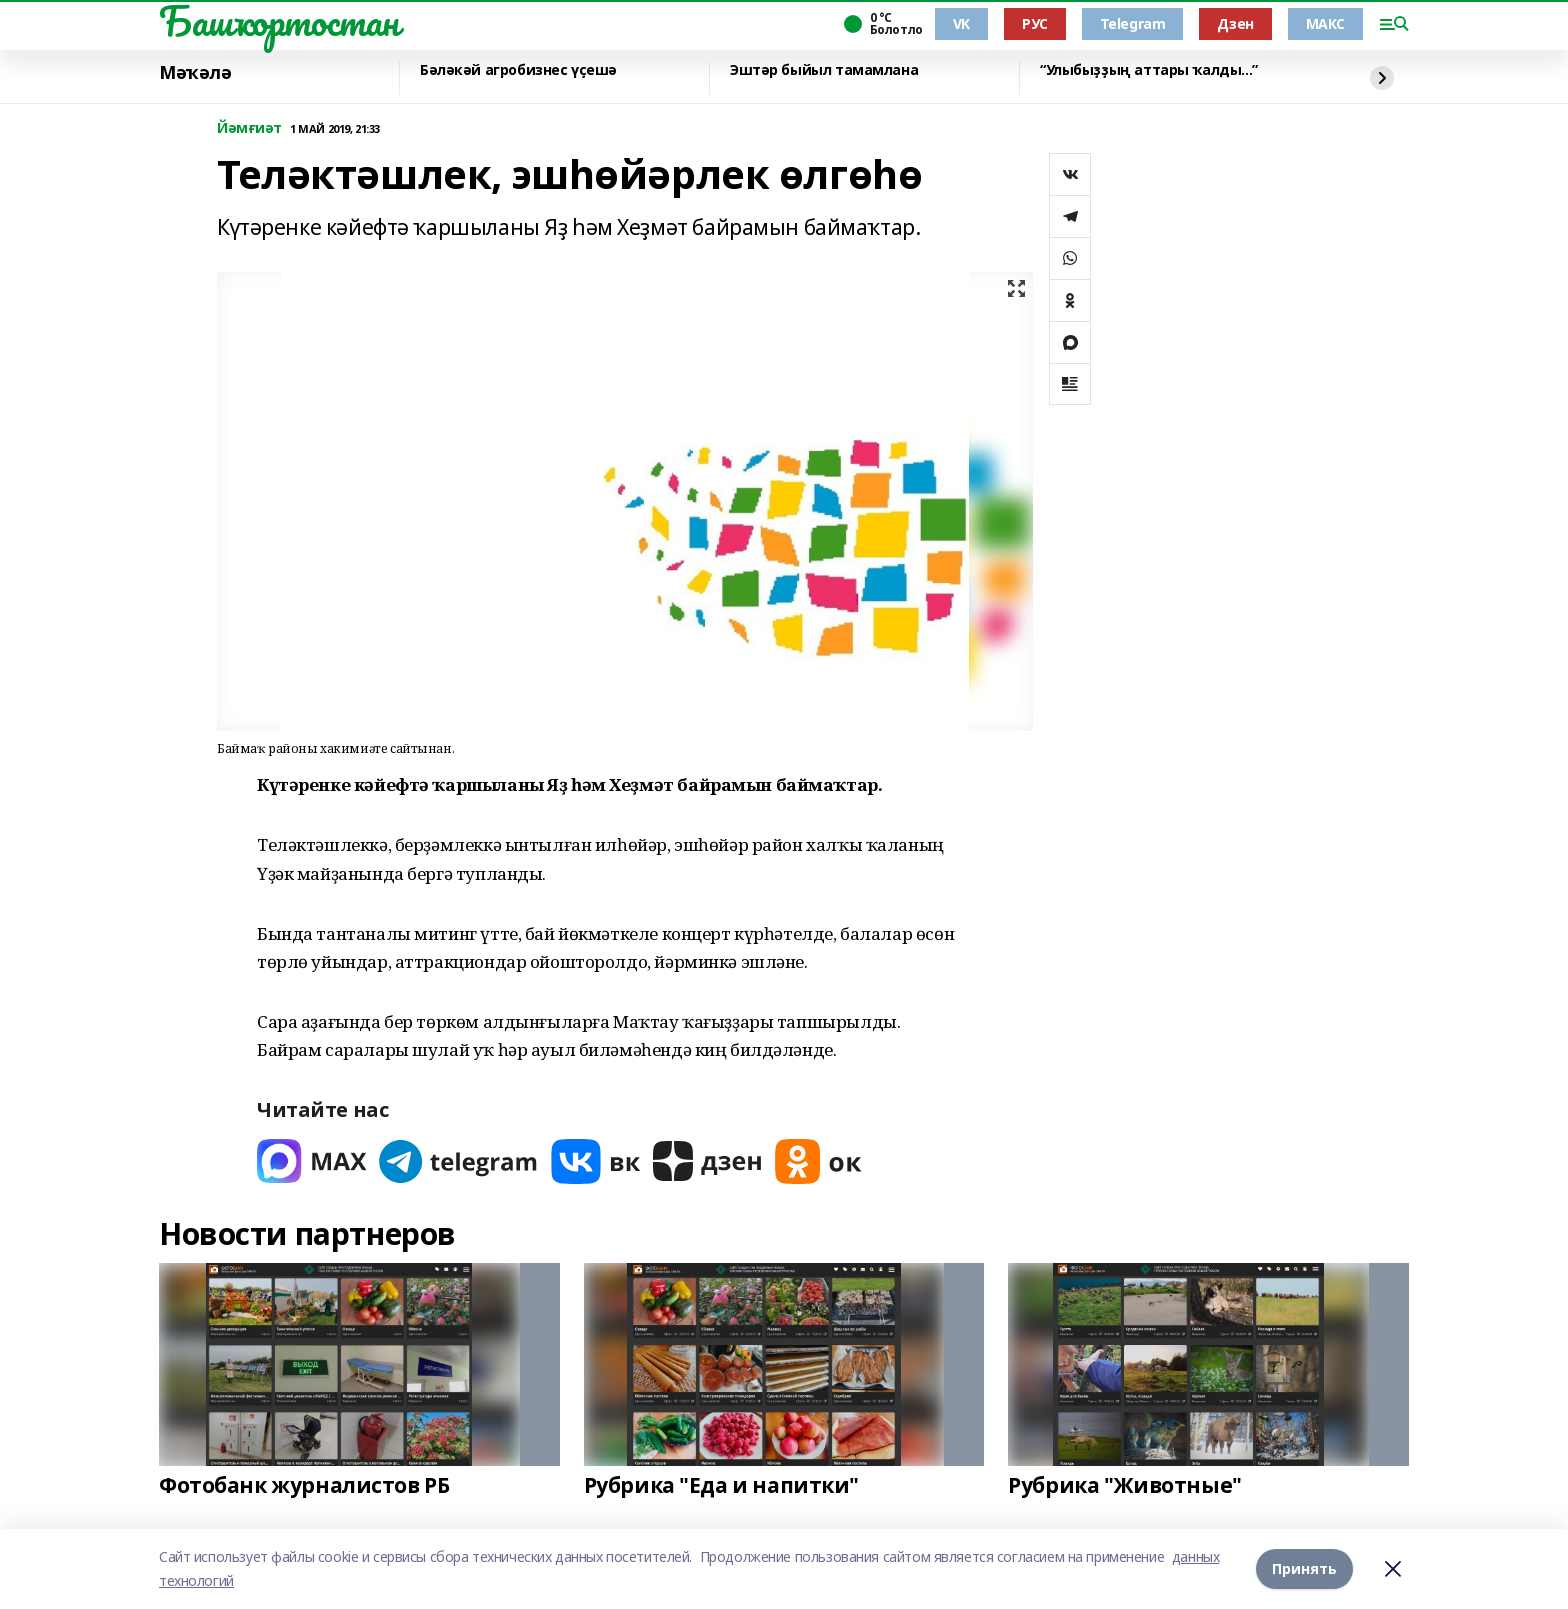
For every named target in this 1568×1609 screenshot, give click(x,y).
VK (961, 23)
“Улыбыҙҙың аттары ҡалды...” (1149, 70)
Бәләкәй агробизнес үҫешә (518, 70)
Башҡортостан (279, 21)
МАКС (1325, 23)
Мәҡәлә (195, 73)
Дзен (1235, 23)
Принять (1304, 1568)
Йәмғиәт (249, 128)
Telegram (1133, 23)
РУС (1035, 23)
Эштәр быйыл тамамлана (824, 70)
